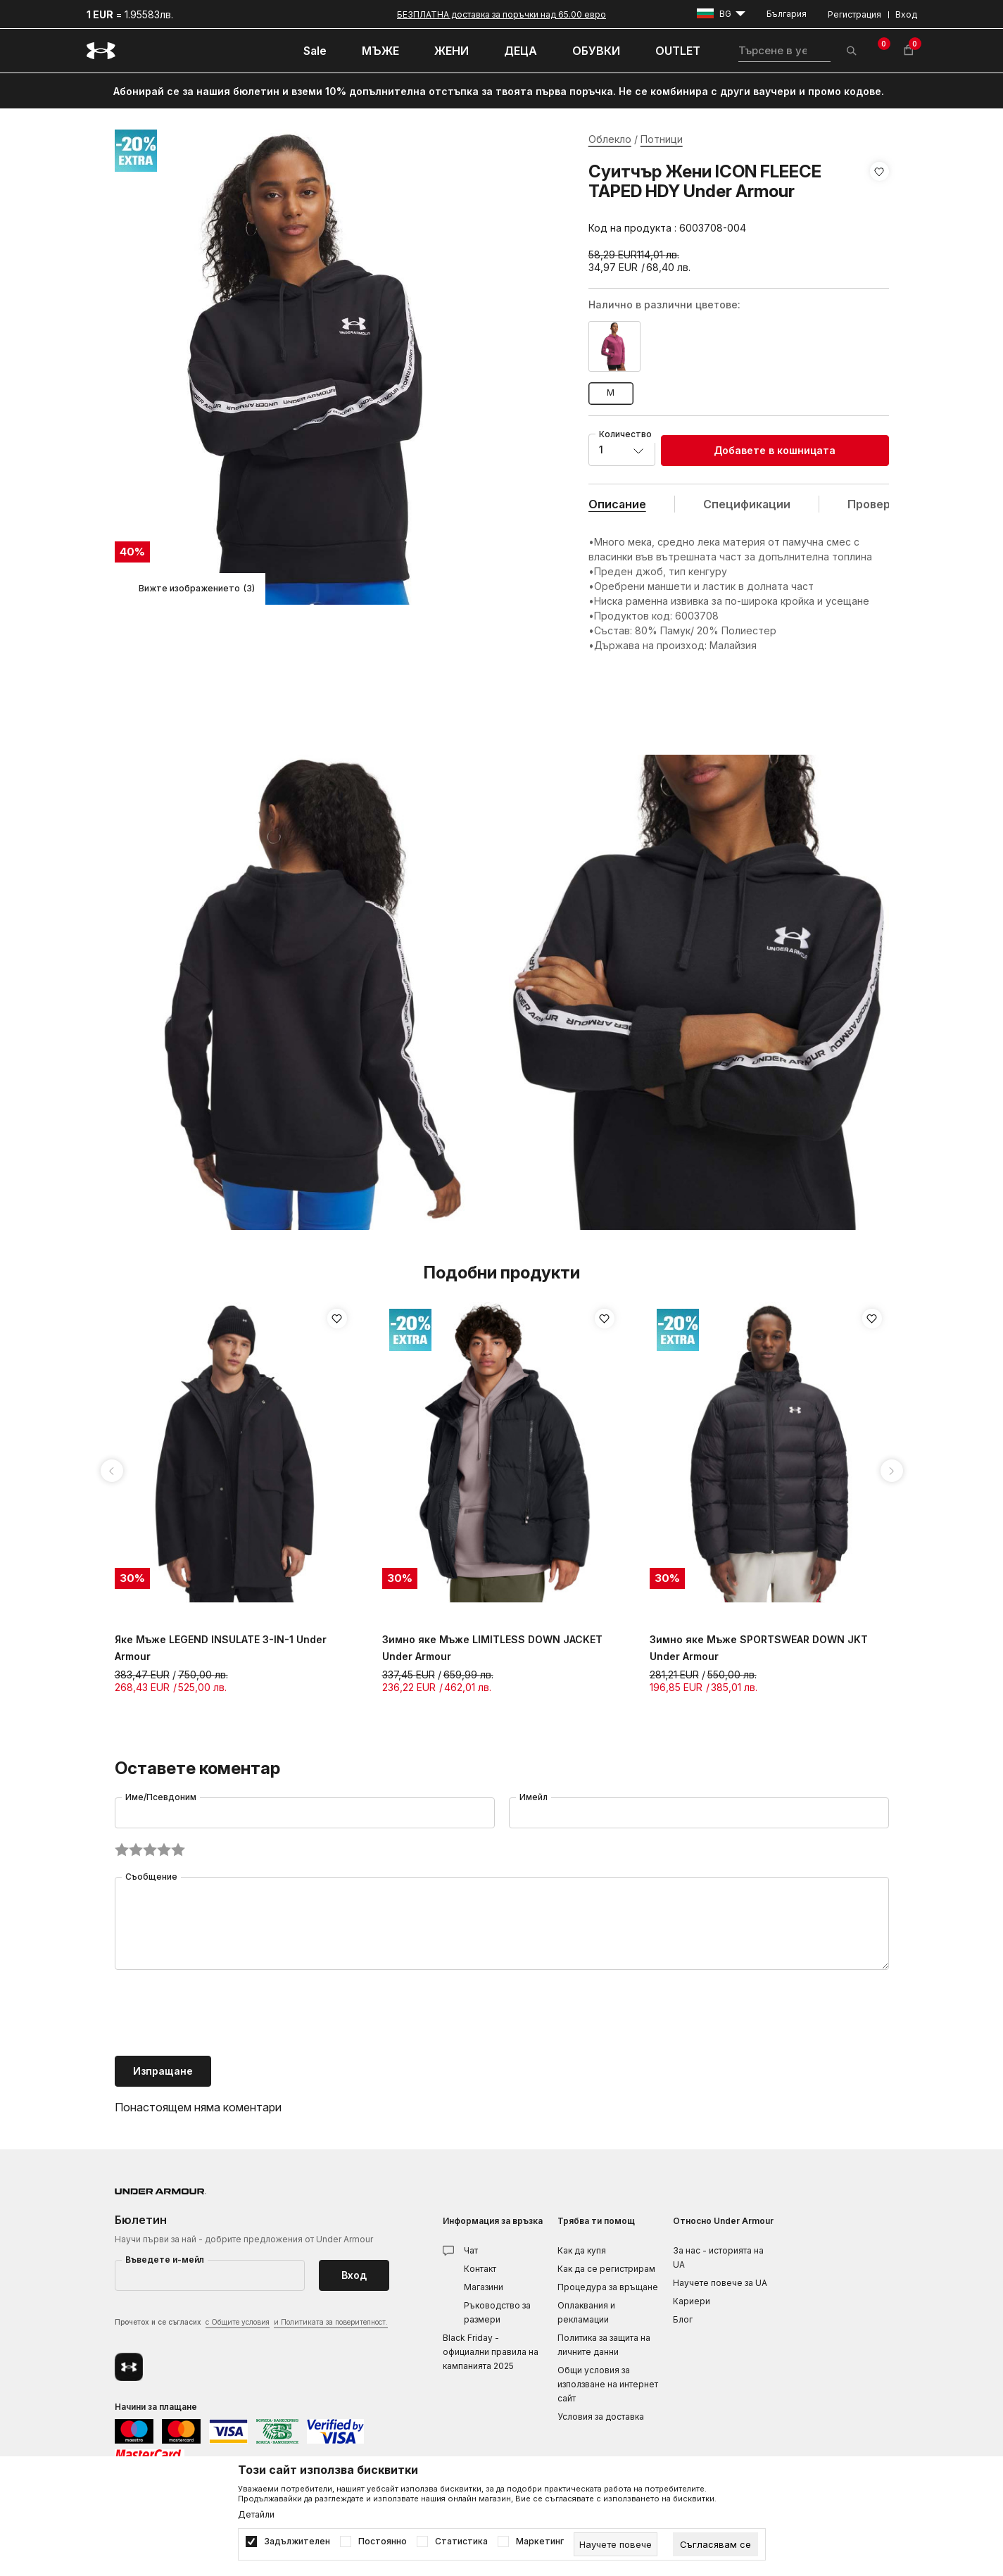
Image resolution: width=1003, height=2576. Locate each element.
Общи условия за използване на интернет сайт (607, 2384)
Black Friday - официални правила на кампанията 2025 (490, 2351)
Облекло (609, 139)
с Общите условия (238, 2322)
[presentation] (222, 2014)
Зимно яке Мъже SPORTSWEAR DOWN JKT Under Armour (759, 1647)
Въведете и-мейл (164, 2259)
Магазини (483, 2287)
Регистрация (854, 14)
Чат (471, 2250)
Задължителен (297, 2541)
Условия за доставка (600, 2416)
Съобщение (151, 1876)
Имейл (533, 1797)
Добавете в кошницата (774, 450)
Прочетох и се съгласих (251, 2323)
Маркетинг (540, 2541)
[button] (879, 200)
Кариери (691, 2301)
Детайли (256, 2515)
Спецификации (746, 504)
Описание (617, 504)
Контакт (480, 2268)
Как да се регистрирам (606, 2268)
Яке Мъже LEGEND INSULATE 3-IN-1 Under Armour (221, 1647)
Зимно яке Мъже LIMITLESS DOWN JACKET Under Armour (492, 1647)
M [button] (610, 392)
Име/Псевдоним (160, 1797)
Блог (683, 2319)
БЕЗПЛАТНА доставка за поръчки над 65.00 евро (501, 14)
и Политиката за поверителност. (331, 2322)
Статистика (461, 2541)
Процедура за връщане (607, 2287)
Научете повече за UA (720, 2282)
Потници (662, 139)
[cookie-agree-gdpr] (715, 2544)
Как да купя (581, 2250)
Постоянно (382, 2541)
